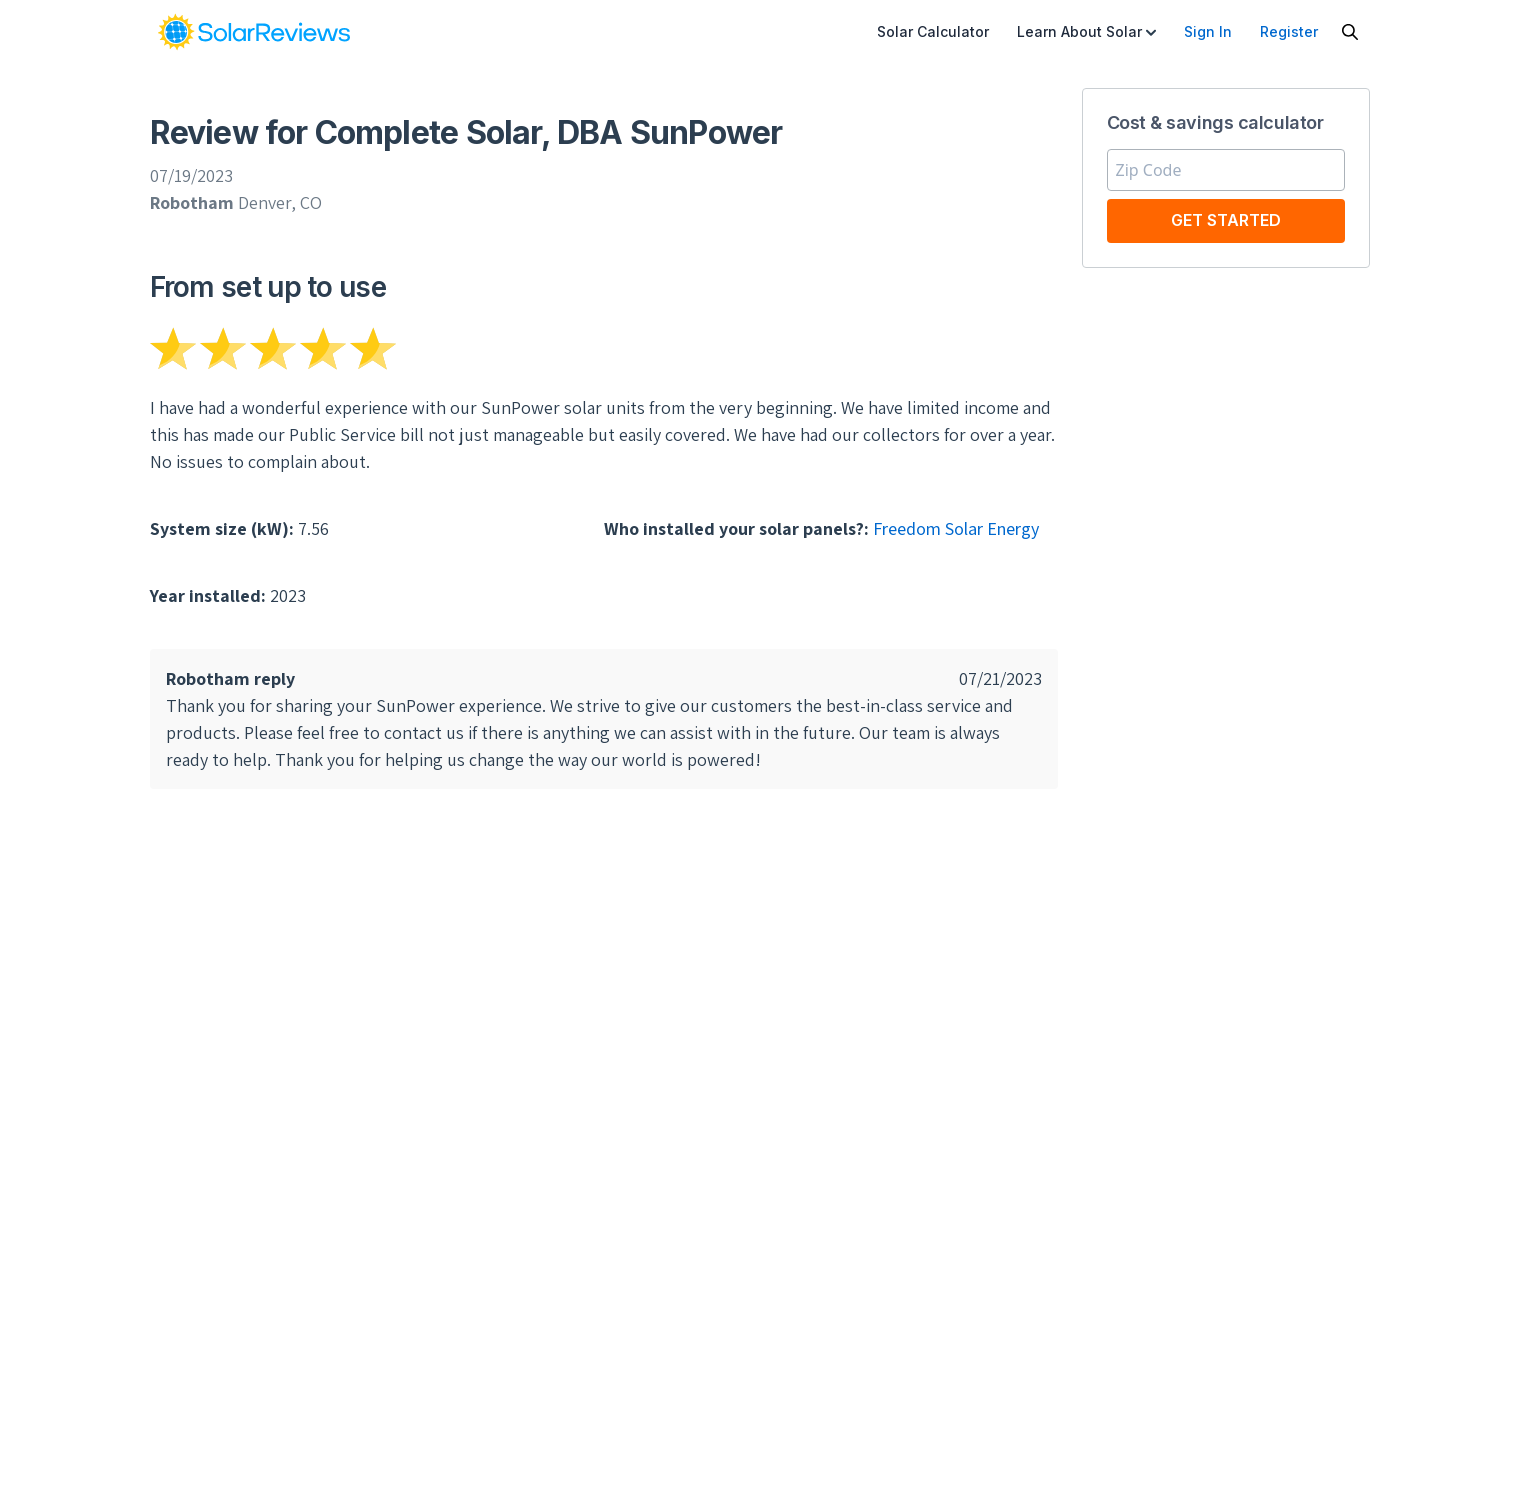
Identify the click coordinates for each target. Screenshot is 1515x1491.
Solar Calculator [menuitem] (933, 31)
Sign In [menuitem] (1208, 31)
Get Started (1226, 220)
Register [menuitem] (1289, 31)
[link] (254, 32)
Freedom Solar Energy (956, 528)
